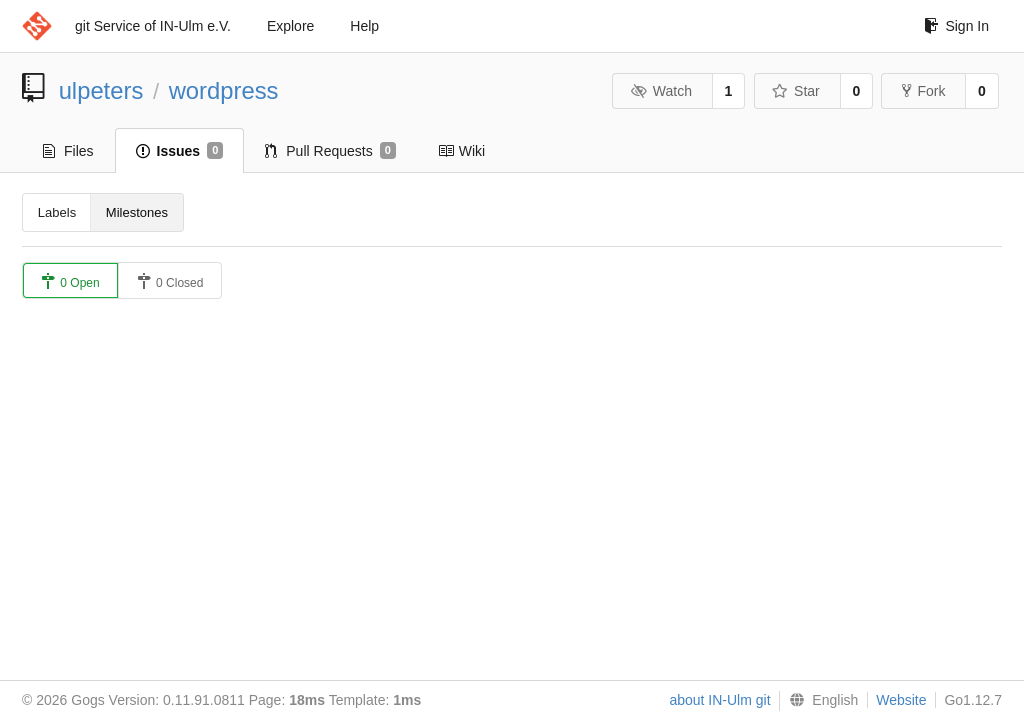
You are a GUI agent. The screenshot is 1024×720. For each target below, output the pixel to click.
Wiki (461, 151)
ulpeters (101, 90)
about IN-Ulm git (719, 700)
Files (68, 151)
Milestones (137, 212)
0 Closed (170, 281)
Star (796, 91)
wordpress (224, 90)
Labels (57, 212)
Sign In (956, 26)
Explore (290, 26)
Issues (180, 151)
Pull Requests (330, 151)
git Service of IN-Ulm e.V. (153, 26)
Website (901, 700)
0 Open (70, 281)
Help (364, 26)
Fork (923, 91)
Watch (661, 91)
